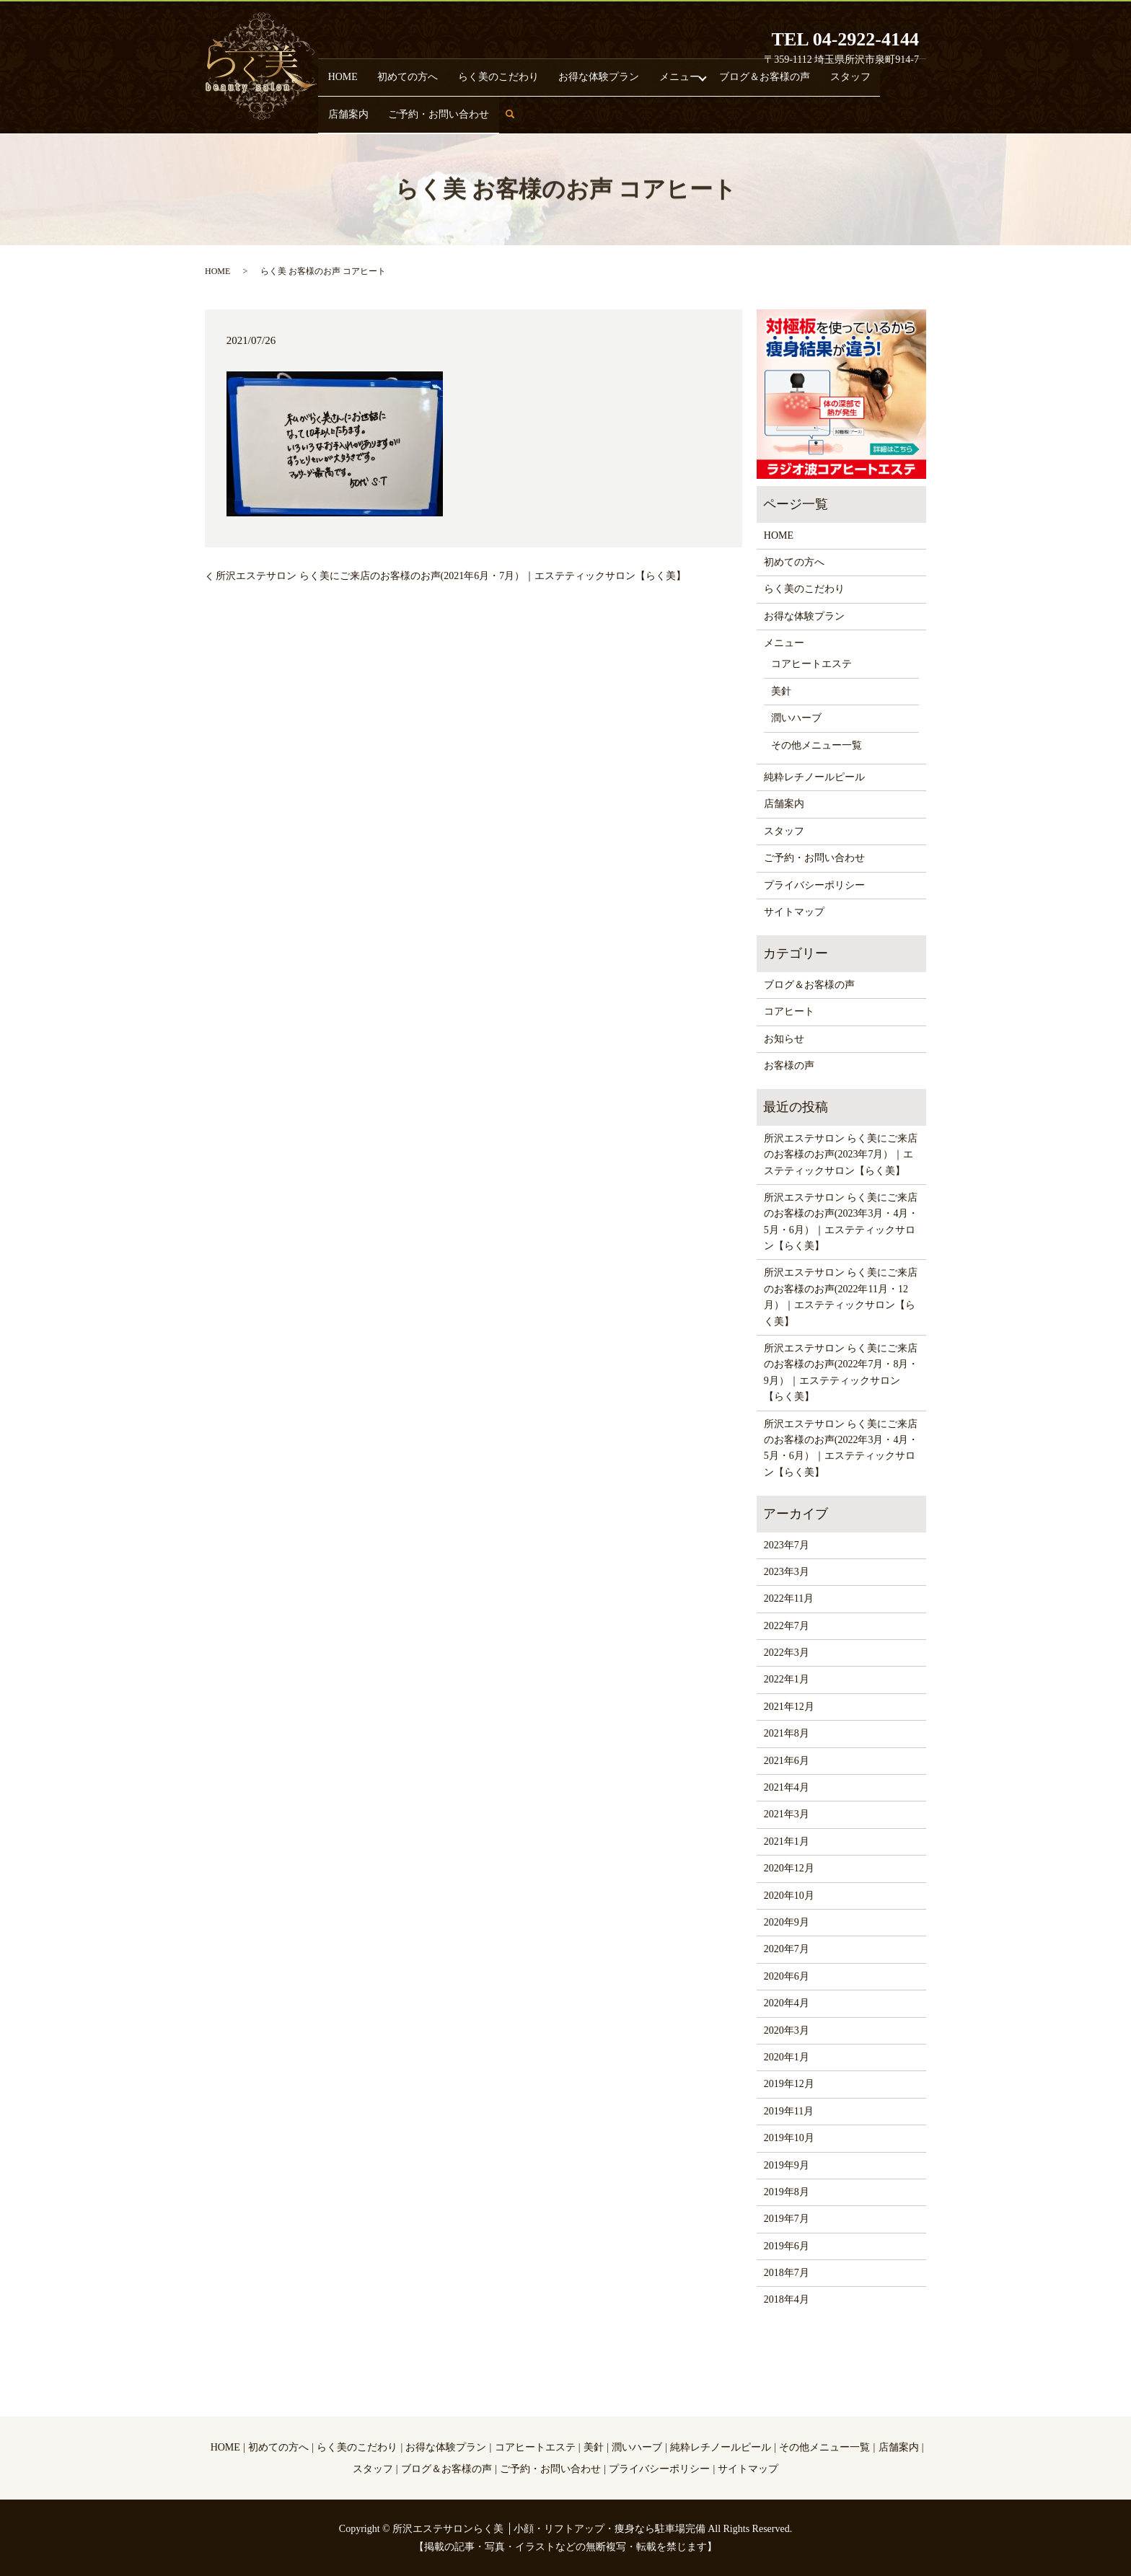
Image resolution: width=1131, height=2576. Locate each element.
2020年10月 (789, 1895)
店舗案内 (784, 112)
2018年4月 (786, 2299)
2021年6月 (786, 1760)
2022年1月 (786, 1679)
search (923, 119)
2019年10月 (789, 2137)
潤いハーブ (796, 718)
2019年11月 (789, 2111)
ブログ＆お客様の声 (674, 112)
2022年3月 (786, 1652)
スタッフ (740, 112)
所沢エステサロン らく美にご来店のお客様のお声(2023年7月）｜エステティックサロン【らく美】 (841, 1154)
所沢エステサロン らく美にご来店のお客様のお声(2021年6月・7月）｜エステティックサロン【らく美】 (451, 575)
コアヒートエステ (811, 663)
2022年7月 (786, 1625)
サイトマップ (794, 912)
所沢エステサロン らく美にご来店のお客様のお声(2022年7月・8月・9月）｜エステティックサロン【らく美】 (841, 1372)
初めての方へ (390, 112)
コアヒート (789, 1011)
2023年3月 (786, 1571)
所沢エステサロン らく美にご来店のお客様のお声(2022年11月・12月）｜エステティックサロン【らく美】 (841, 1296)
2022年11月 (789, 1598)
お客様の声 (789, 1065)
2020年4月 (786, 2003)
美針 (781, 691)
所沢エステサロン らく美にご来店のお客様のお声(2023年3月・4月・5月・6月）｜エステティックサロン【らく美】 (841, 1221)
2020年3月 (786, 2030)
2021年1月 (786, 1841)
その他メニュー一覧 (816, 745)
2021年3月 (786, 1814)
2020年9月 (786, 1922)
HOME (341, 112)
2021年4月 (786, 1787)
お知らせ (784, 1038)
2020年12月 (789, 1868)
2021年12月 (789, 1706)
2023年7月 (786, 1545)
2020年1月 (786, 2057)
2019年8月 (786, 2192)
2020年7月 (786, 1949)
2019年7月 (786, 2218)
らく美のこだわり (461, 112)
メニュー (603, 112)
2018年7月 (786, 2272)
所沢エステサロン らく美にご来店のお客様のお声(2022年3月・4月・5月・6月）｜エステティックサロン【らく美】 (841, 1448)
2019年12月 (789, 2083)
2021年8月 (786, 1733)
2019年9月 (786, 2165)
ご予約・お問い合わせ (856, 112)
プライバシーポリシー (814, 885)
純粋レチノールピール (814, 777)
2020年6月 (786, 1976)
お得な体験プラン (541, 112)
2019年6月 (786, 2246)
